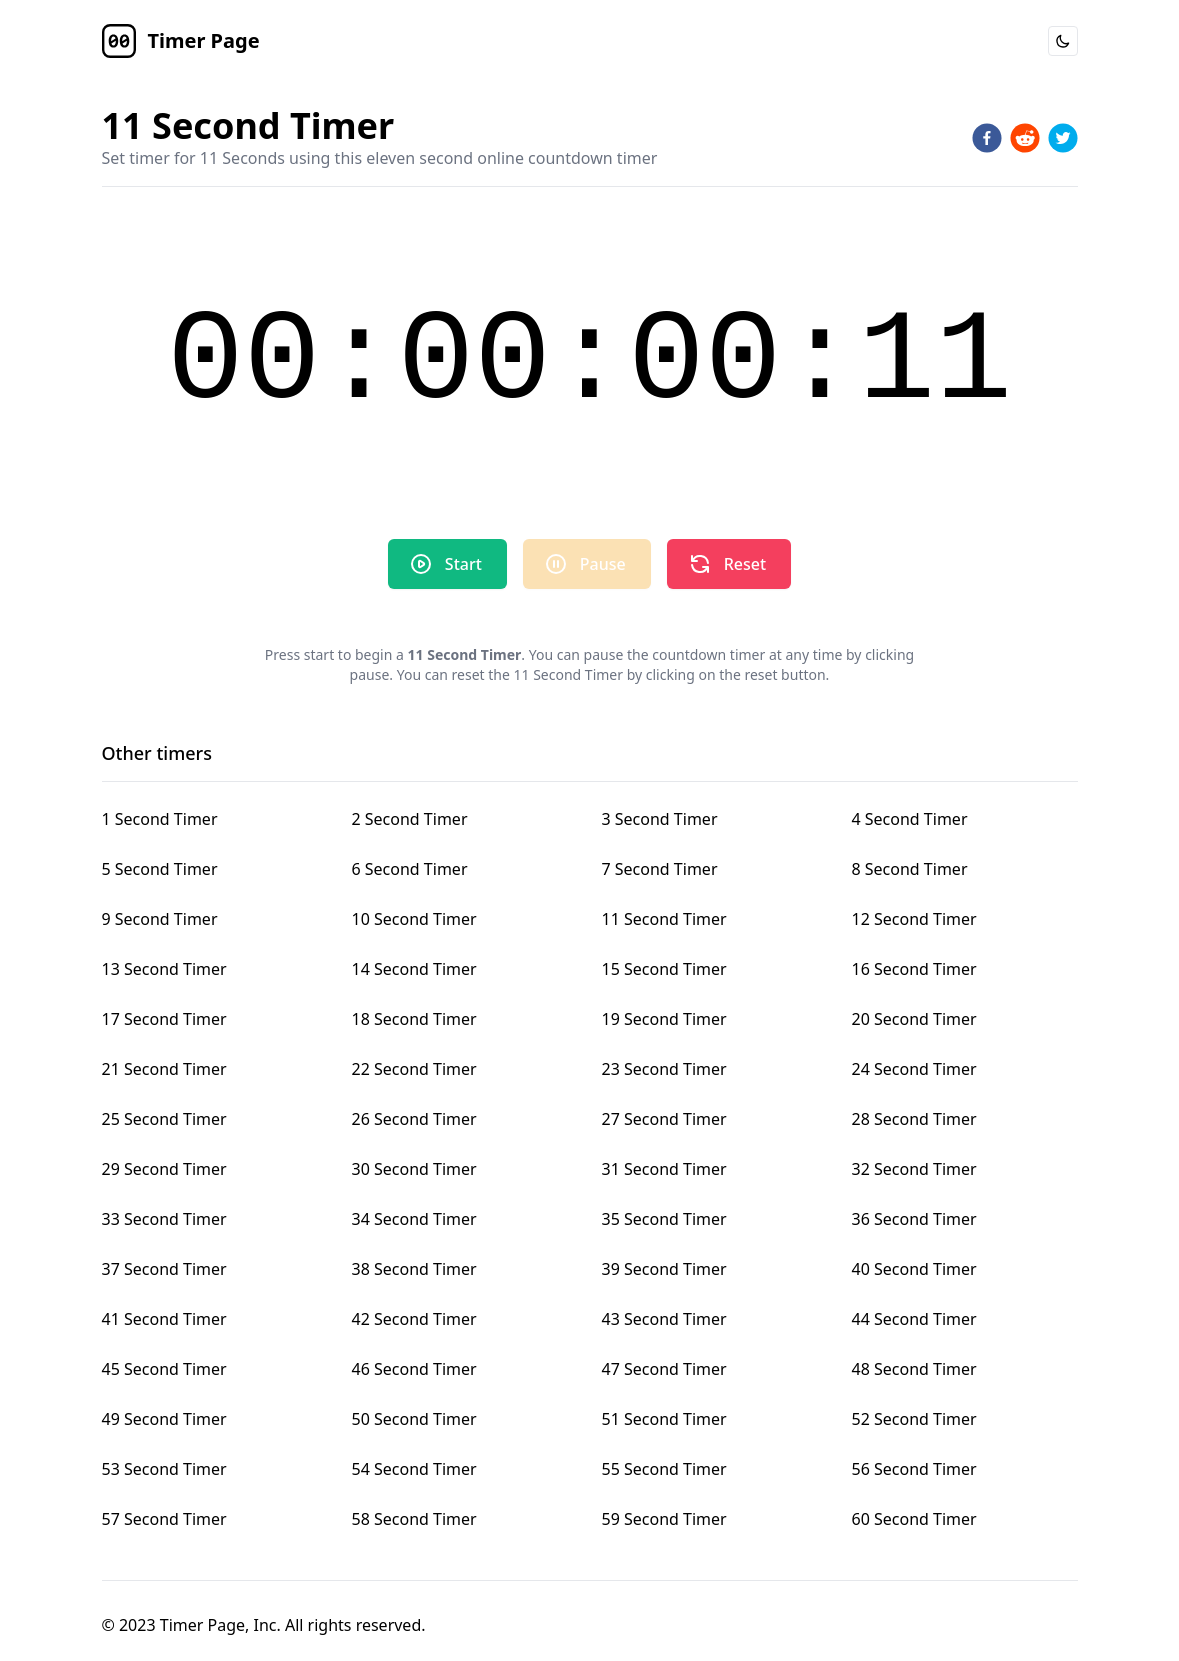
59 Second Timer (664, 1519)
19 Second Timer (664, 1019)
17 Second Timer (164, 1019)
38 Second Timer (414, 1269)
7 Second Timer (660, 869)
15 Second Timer (664, 969)
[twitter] (1063, 138)
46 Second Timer (414, 1369)
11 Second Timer (664, 919)
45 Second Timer (164, 1369)
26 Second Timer (414, 1119)
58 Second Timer (414, 1519)
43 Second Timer (664, 1319)
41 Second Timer (164, 1319)
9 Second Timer (160, 919)
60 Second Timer (914, 1519)
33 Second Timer (164, 1219)
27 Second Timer (664, 1119)
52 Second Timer (914, 1419)
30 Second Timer (414, 1169)
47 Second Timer (664, 1369)
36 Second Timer (914, 1219)
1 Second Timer (160, 819)
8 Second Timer (910, 869)
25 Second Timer (164, 1119)
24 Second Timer (914, 1069)
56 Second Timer (914, 1469)
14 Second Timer (414, 969)
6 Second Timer (410, 869)
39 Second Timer (664, 1269)
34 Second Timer (414, 1219)
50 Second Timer (414, 1419)
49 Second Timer (164, 1419)
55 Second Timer (664, 1469)
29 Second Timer (164, 1169)
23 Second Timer (664, 1069)
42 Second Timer (414, 1319)
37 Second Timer (164, 1269)
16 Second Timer (914, 969)
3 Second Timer (660, 819)
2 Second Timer (410, 819)
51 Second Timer (664, 1419)
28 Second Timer (914, 1119)
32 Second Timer (914, 1169)
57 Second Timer (164, 1519)
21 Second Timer (164, 1069)
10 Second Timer (414, 919)
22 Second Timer (414, 1069)
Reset (727, 564)
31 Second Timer (664, 1169)
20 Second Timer (914, 1019)
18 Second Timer (414, 1019)
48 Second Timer (914, 1369)
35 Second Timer (664, 1219)
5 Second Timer (160, 869)
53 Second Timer (164, 1469)
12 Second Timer (914, 919)
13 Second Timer (164, 969)
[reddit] (1025, 138)
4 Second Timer (910, 819)
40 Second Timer (914, 1269)
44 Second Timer (914, 1319)
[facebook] (987, 138)
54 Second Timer (414, 1469)
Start (445, 564)
